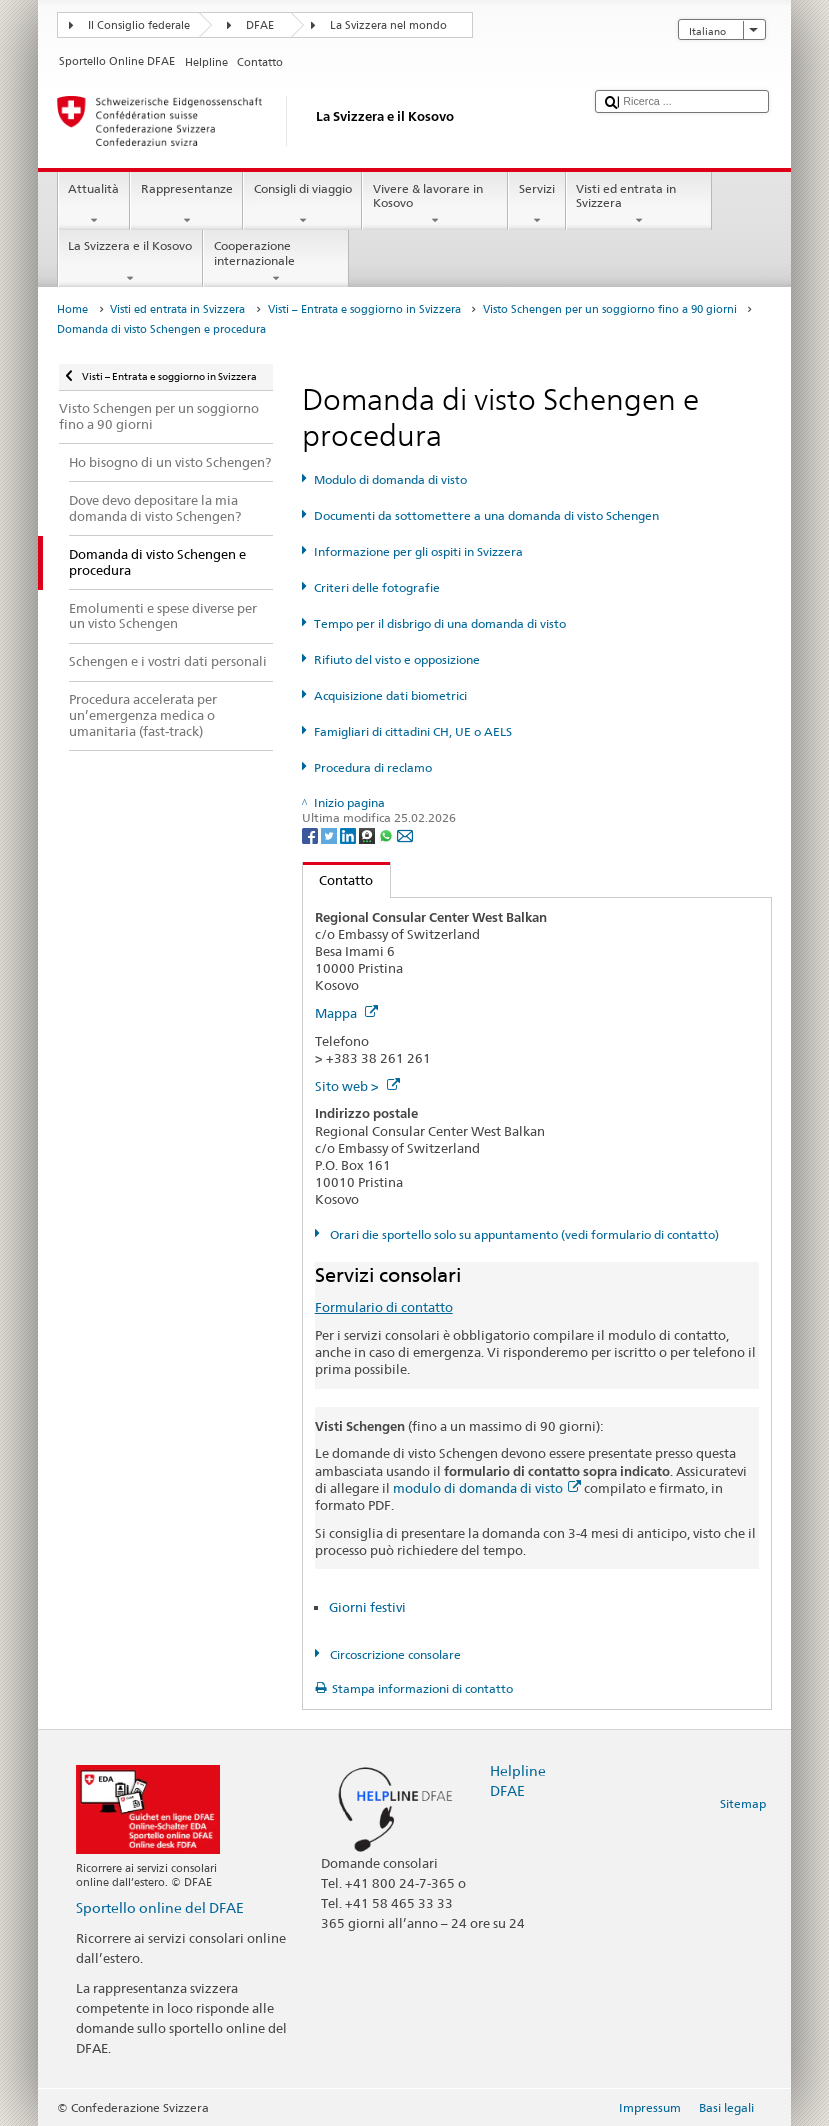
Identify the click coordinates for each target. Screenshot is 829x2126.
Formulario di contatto (384, 1307)
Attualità (94, 205)
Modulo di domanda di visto (390, 479)
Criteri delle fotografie (377, 587)
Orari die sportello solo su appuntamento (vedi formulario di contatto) (523, 1234)
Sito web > (357, 1086)
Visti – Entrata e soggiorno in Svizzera (364, 309)
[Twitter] (330, 834)
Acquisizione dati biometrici (390, 695)
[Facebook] (311, 834)
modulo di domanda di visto (487, 1488)
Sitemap (743, 1803)
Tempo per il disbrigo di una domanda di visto (440, 623)
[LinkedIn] (349, 834)
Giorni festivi (367, 1607)
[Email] (405, 834)
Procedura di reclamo (373, 767)
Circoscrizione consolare (394, 1654)
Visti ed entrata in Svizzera (639, 205)
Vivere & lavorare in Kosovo (435, 205)
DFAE (260, 25)
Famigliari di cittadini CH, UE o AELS (413, 731)
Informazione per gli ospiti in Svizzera (418, 551)
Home (72, 309)
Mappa (346, 1013)
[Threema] (368, 834)
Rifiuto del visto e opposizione (397, 659)
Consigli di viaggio (302, 205)
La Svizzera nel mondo (388, 25)
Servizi (536, 205)
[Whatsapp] (387, 834)
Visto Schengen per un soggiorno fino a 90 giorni (610, 309)
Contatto (338, 880)
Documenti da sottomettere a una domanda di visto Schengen (486, 515)
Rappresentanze (186, 205)
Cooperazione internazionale (276, 262)
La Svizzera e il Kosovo (130, 262)
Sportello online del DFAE (160, 1907)
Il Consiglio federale (139, 25)
